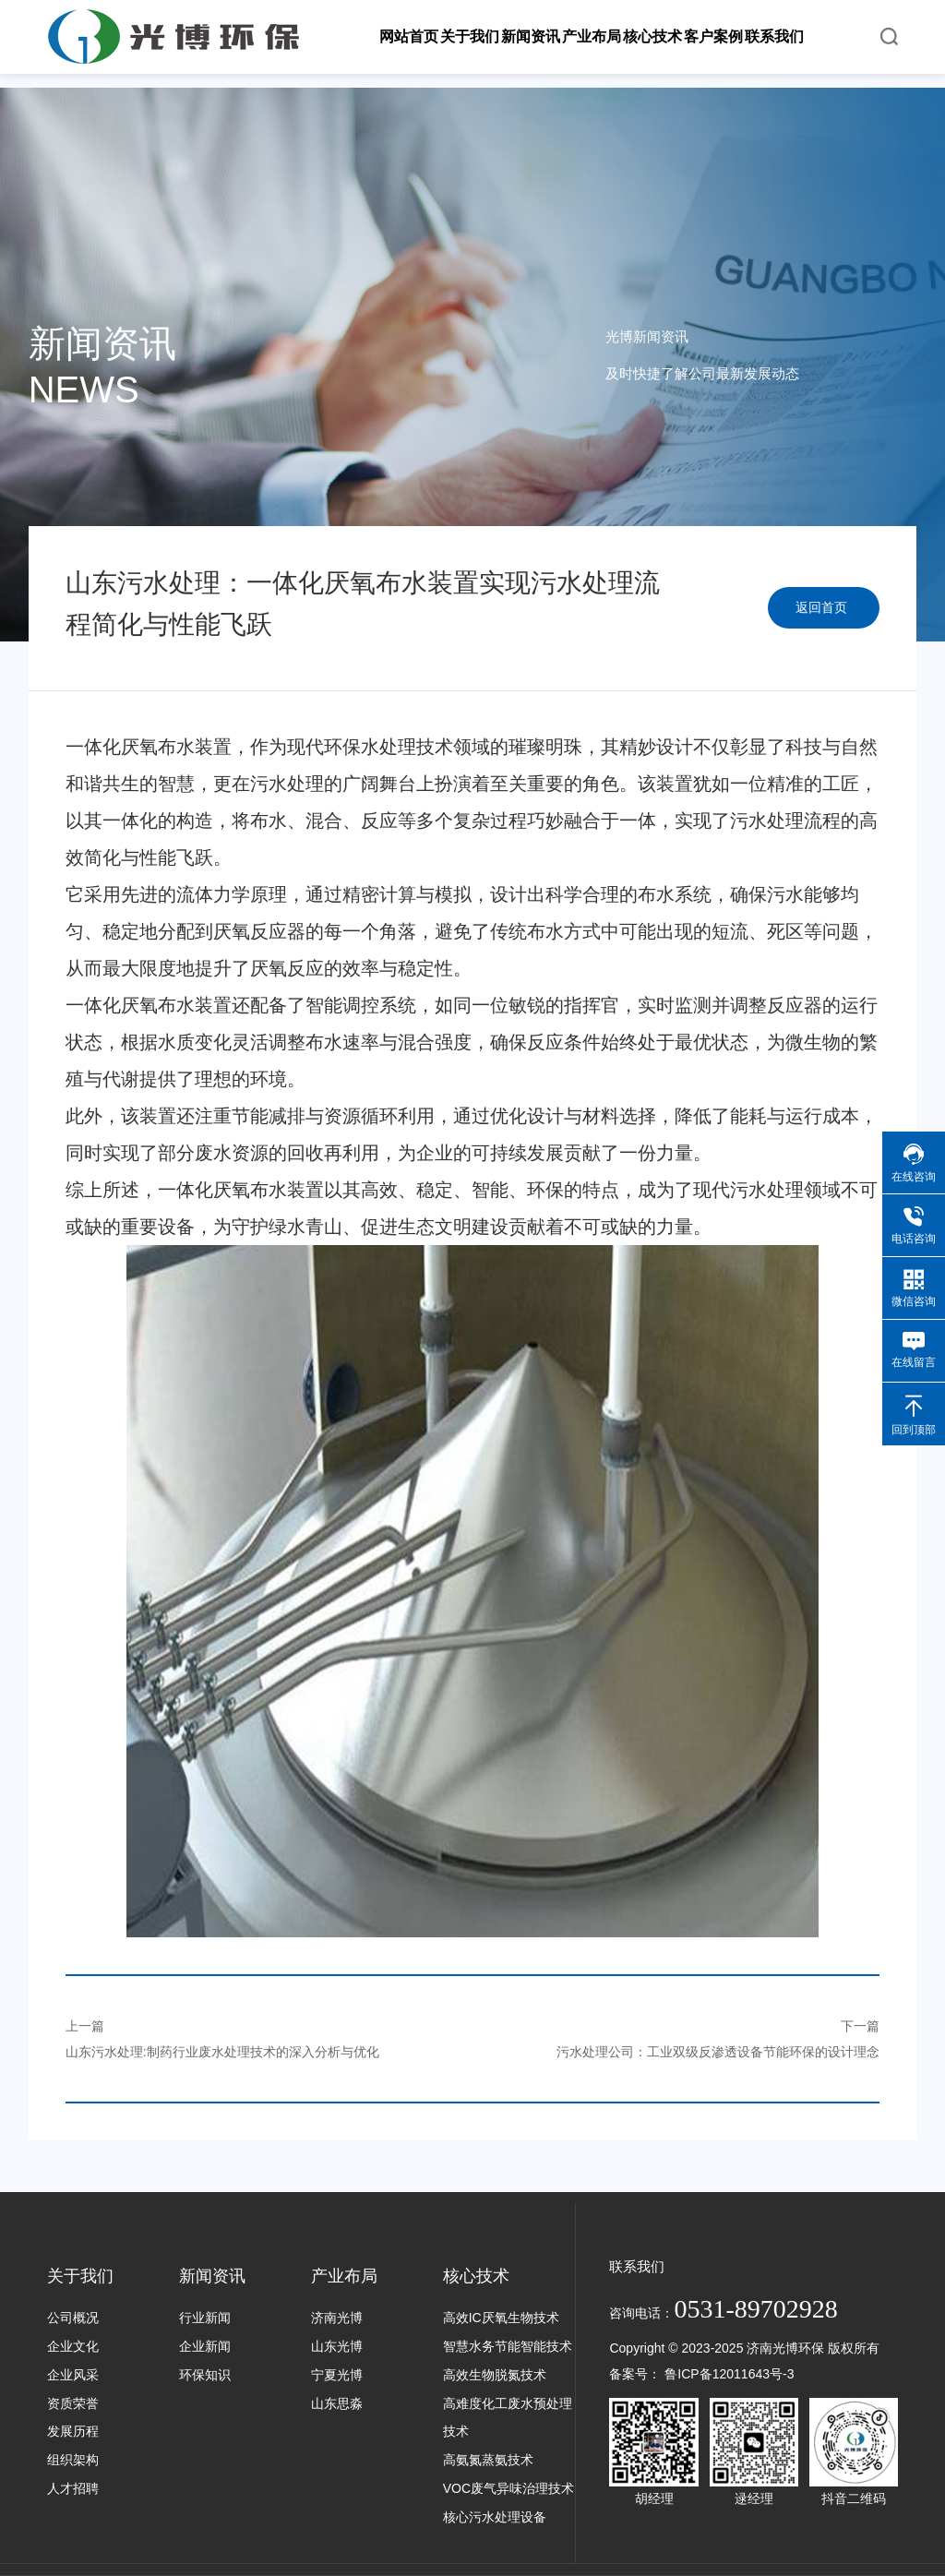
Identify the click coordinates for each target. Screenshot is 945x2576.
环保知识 (205, 2374)
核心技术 (476, 2276)
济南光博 (337, 2317)
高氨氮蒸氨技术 (488, 2459)
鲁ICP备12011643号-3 (729, 2373)
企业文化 (73, 2346)
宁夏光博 (337, 2374)
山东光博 (337, 2346)
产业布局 (344, 2276)
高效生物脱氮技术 (494, 2374)
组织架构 (73, 2459)
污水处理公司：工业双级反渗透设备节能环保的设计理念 (717, 2051)
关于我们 (80, 2276)
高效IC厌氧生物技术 (501, 2317)
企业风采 (73, 2374)
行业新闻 (205, 2317)
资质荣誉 (73, 2403)
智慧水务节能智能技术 (507, 2346)
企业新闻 (205, 2346)
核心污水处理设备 (494, 2517)
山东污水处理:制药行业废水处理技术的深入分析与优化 (222, 2051)
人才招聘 (73, 2488)
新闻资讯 (212, 2276)
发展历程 (73, 2431)
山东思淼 (337, 2403)
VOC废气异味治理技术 (508, 2488)
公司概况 (73, 2317)
